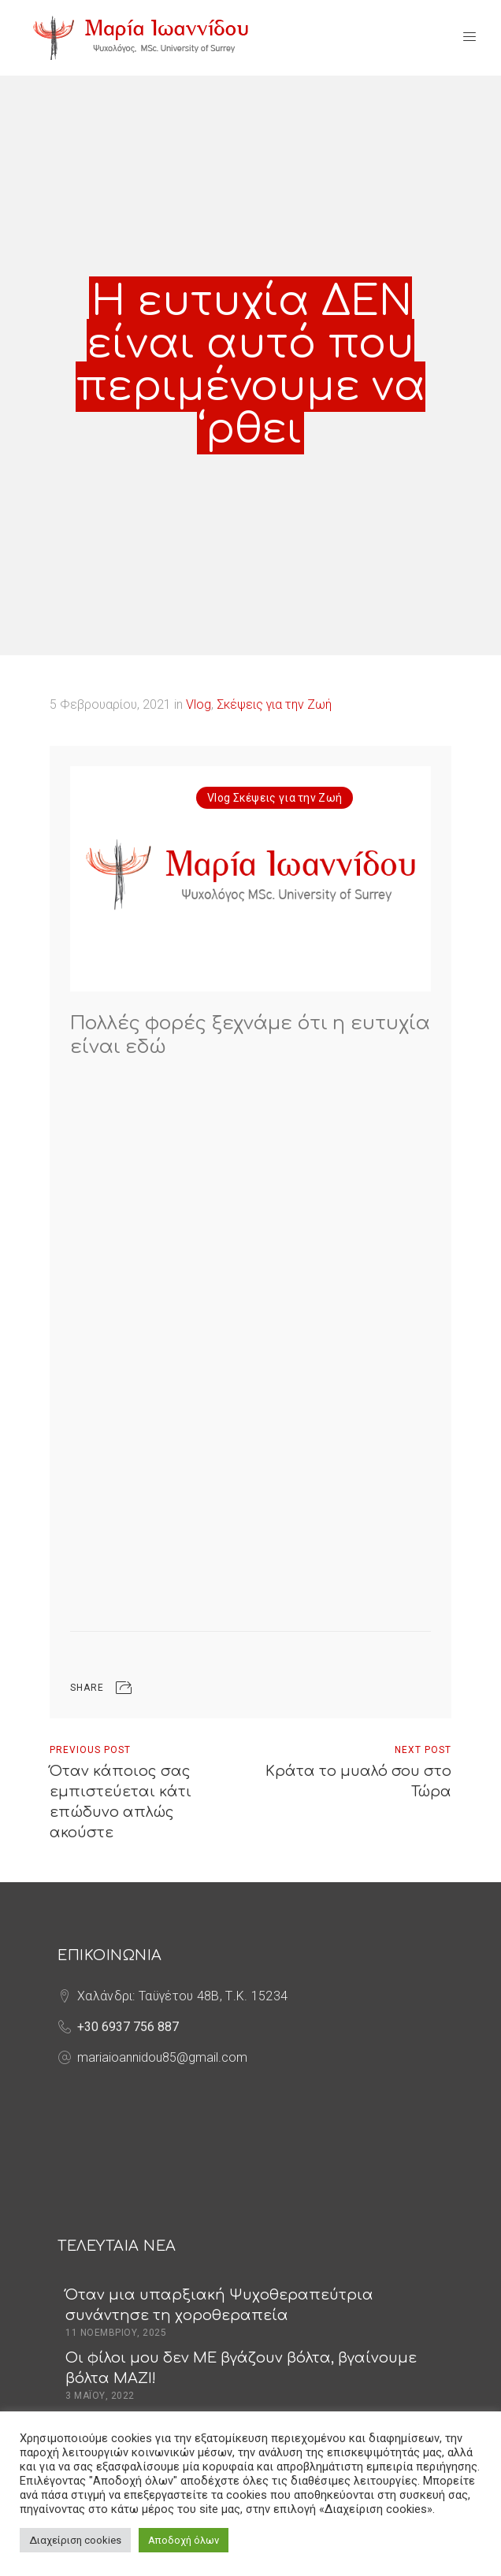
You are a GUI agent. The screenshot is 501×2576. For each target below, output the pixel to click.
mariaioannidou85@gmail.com (162, 2056)
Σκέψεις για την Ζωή (274, 704)
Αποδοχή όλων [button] (183, 2540)
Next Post (423, 1749)
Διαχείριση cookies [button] (75, 2540)
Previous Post (90, 1749)
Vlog (198, 704)
